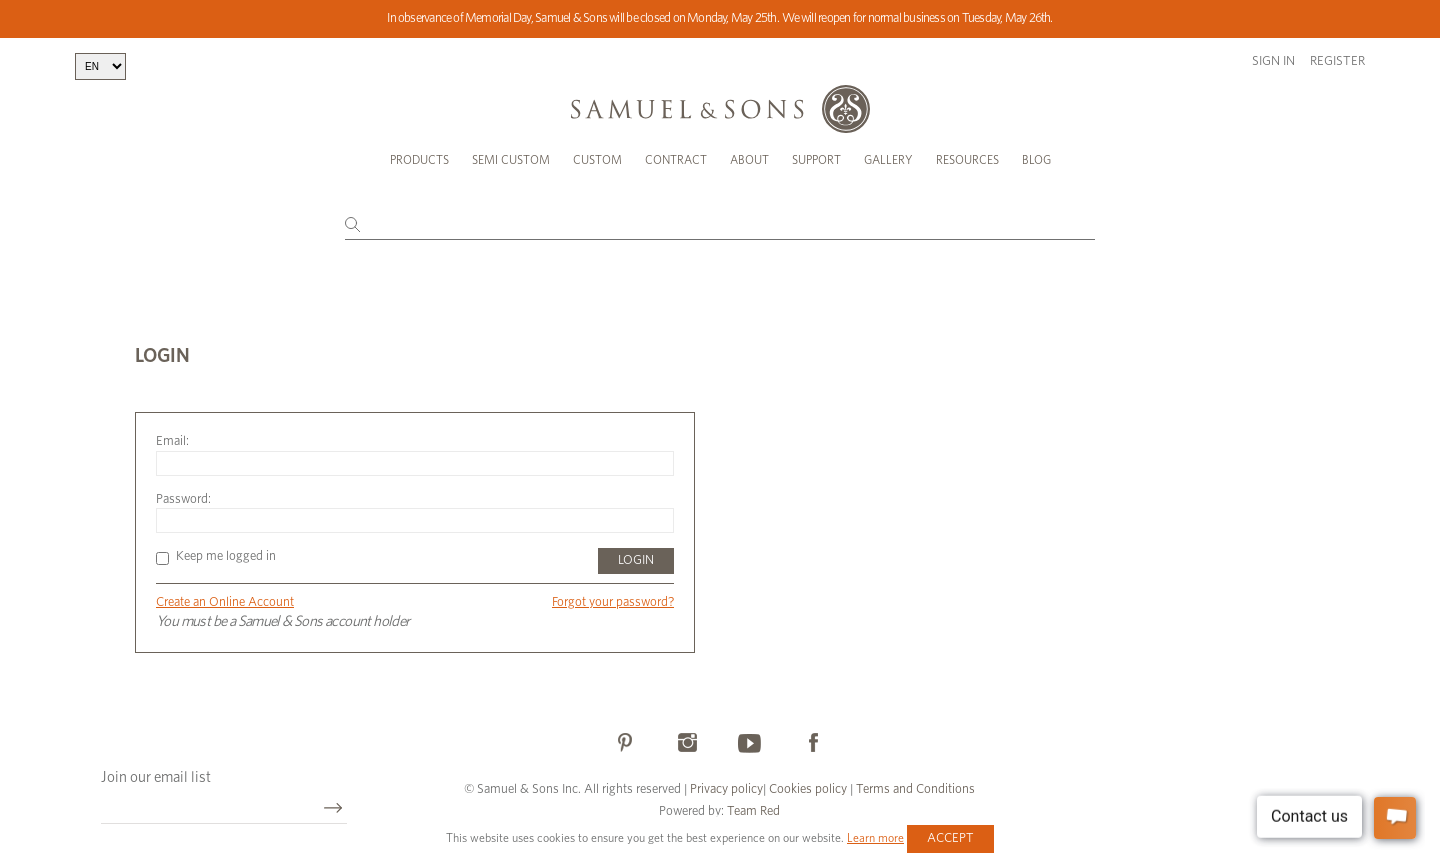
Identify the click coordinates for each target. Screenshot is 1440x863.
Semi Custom (511, 160)
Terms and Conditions (914, 789)
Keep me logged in (216, 556)
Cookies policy (808, 789)
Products (419, 160)
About (749, 160)
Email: (172, 441)
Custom (597, 160)
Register (1337, 61)
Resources (967, 160)
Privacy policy (726, 789)
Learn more (875, 838)
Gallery (888, 160)
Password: (183, 499)
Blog (1036, 160)
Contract (676, 160)
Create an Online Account (225, 602)
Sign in (1273, 61)
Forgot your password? (613, 602)
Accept (950, 838)
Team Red (753, 811)
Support (816, 160)
